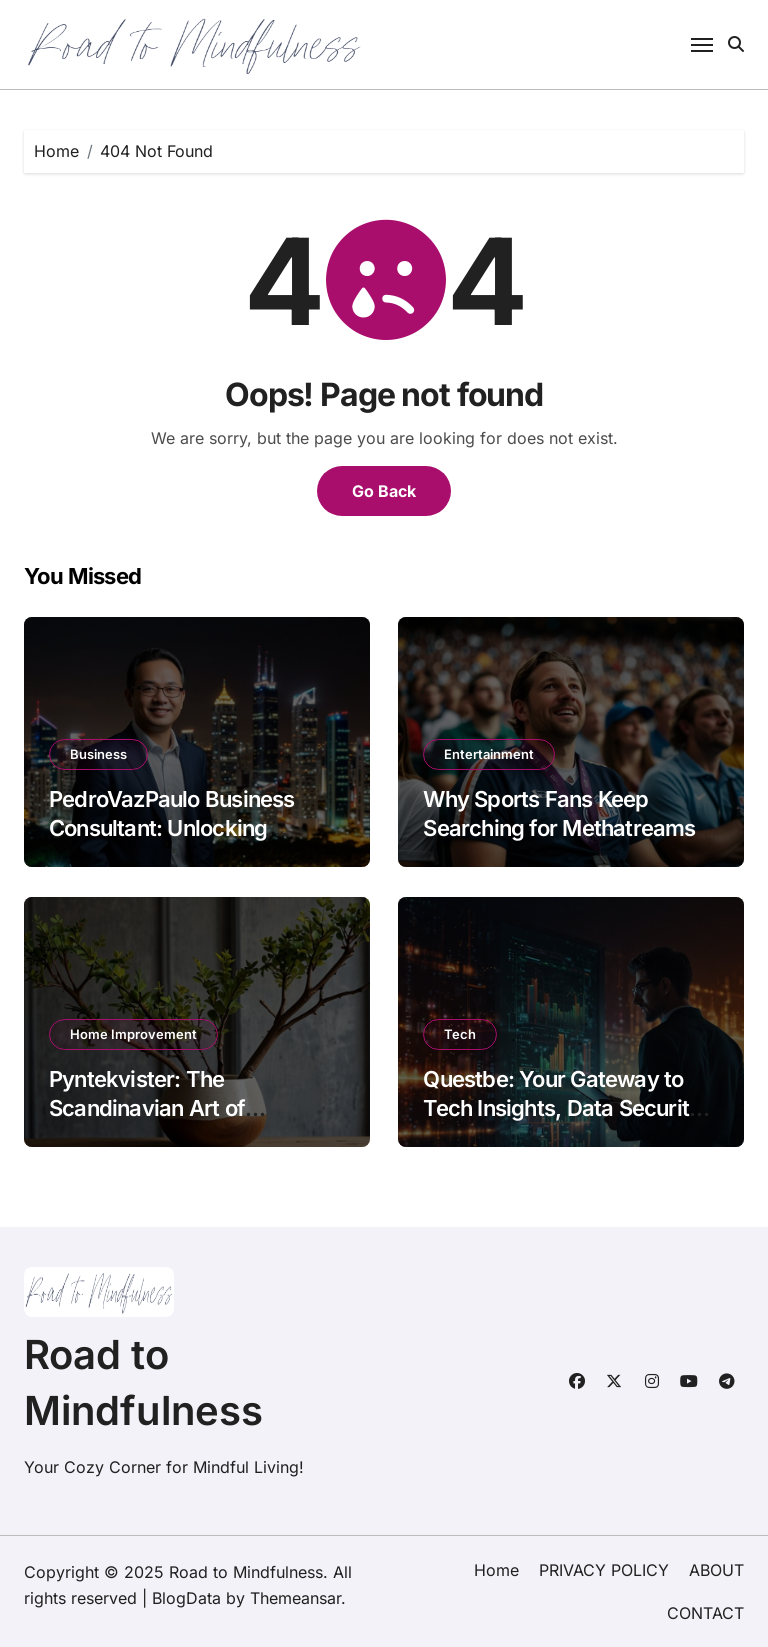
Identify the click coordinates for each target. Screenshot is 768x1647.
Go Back (384, 491)
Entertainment (489, 754)
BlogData (186, 1598)
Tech (460, 1034)
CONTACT (705, 1613)
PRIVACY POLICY (604, 1570)
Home (496, 1570)
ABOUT (716, 1570)
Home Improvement (133, 1034)
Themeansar (295, 1598)
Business (98, 754)
